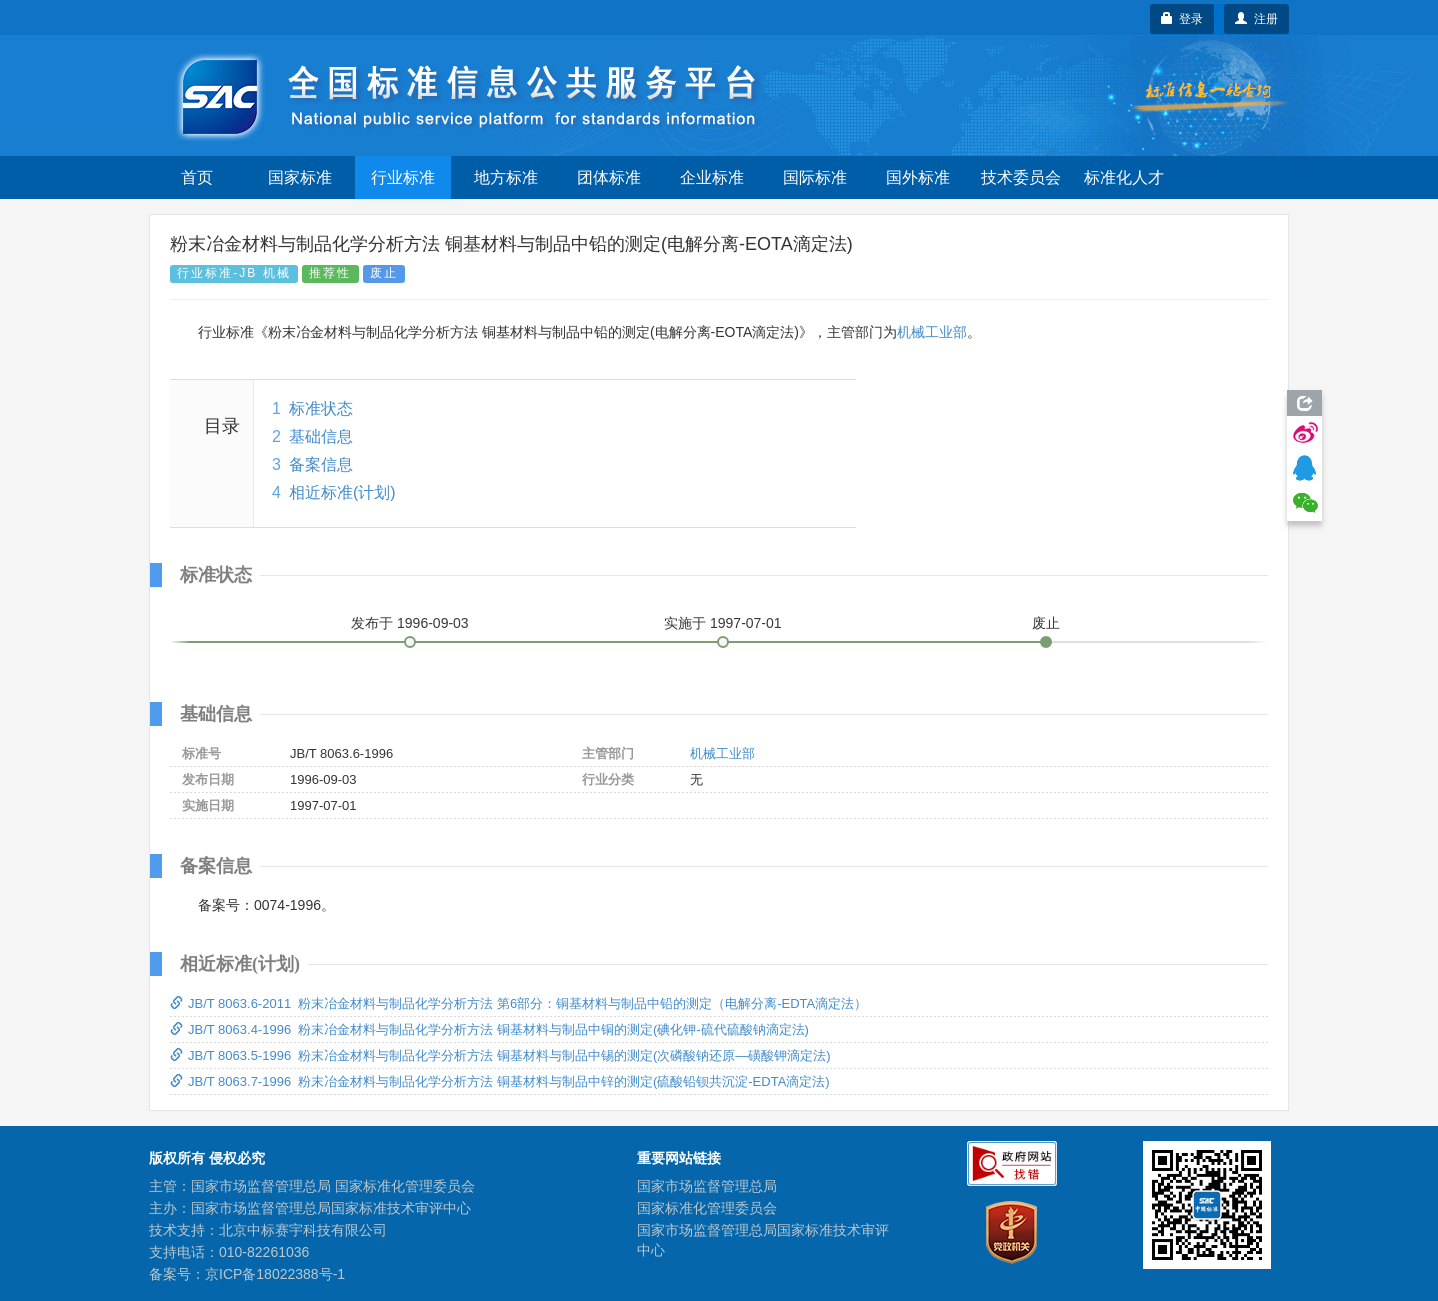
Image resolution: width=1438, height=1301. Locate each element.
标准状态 (321, 408)
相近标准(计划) (342, 492)
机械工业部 (932, 332)
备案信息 (321, 464)
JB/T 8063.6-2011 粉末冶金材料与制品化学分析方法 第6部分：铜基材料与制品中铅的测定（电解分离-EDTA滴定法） (518, 1003)
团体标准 (609, 177)
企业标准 (712, 177)
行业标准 (403, 177)
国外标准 (918, 177)
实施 (723, 623)
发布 (410, 623)
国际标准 (815, 177)
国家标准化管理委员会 (707, 1208)
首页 (197, 177)
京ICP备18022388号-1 (275, 1274)
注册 (1256, 19)
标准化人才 (1124, 177)
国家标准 (300, 177)
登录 (1182, 19)
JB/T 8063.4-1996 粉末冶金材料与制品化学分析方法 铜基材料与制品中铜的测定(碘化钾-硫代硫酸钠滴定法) (489, 1029)
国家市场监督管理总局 (707, 1186)
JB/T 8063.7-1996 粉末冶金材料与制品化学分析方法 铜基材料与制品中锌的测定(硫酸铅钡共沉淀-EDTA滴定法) (500, 1081)
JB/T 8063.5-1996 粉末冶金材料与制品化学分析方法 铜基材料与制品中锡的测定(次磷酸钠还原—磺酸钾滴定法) (500, 1055)
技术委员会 (1021, 177)
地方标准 (506, 177)
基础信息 (321, 436)
